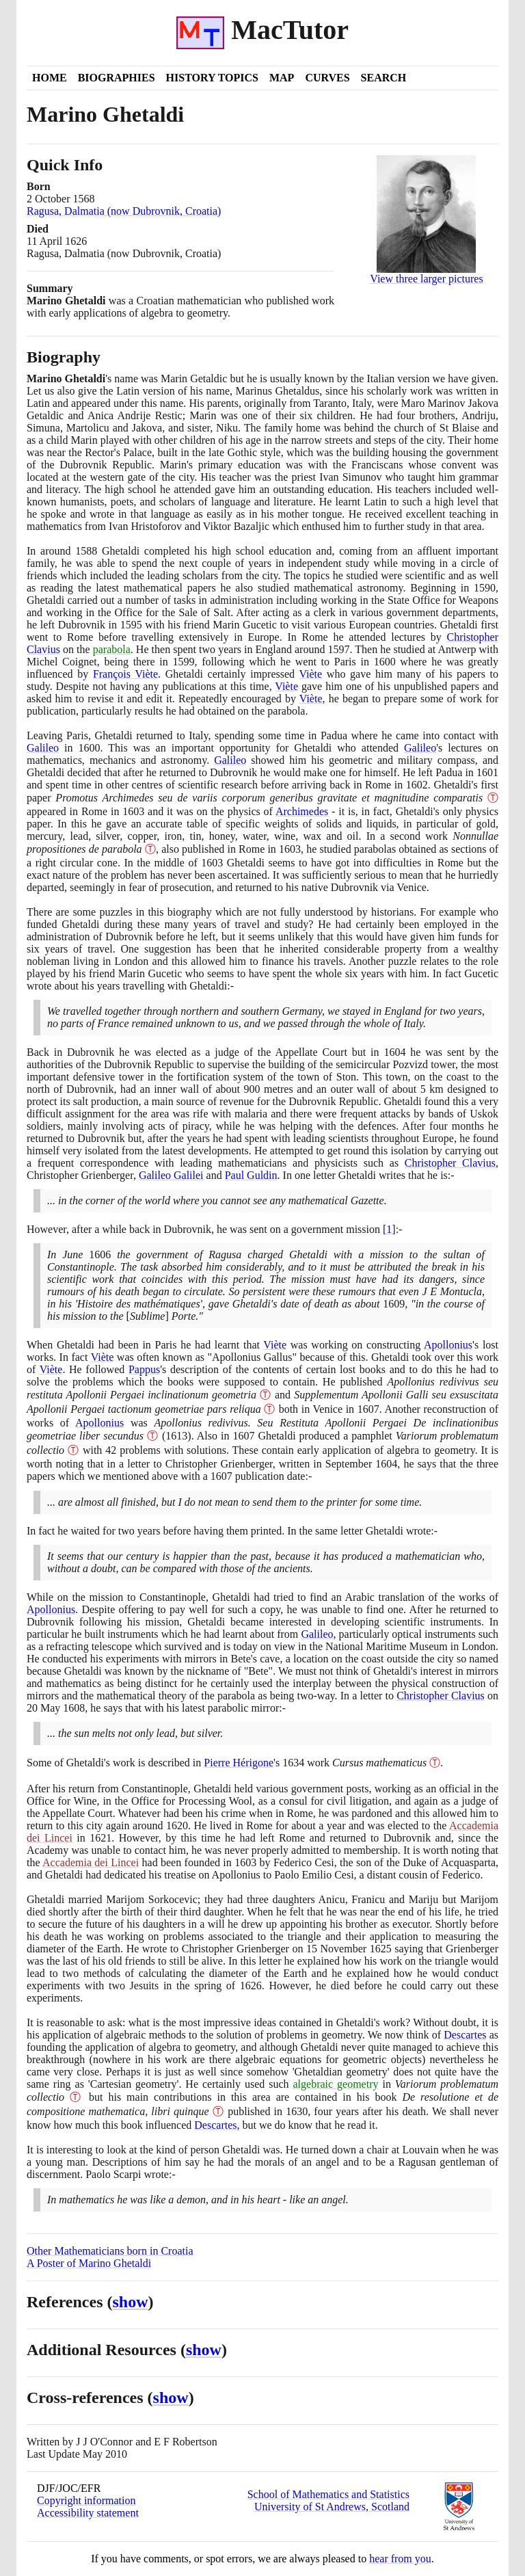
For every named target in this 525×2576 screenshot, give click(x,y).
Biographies (116, 77)
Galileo (43, 748)
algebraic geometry (335, 2084)
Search (384, 77)
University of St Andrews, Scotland (331, 2506)
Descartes (465, 2035)
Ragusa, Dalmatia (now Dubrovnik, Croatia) (124, 211)
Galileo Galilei (171, 1175)
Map (281, 77)
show (130, 2302)
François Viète (125, 674)
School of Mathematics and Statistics (328, 2494)
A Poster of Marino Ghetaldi (89, 2263)
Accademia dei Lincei (90, 1862)
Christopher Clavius (450, 1163)
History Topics (212, 77)
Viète (310, 674)
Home (49, 77)
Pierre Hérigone (238, 1762)
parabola (112, 649)
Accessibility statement (88, 2513)
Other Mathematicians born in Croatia (110, 2251)
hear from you (400, 2558)
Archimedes (301, 811)
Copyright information (86, 2500)
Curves (327, 77)
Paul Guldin (251, 1175)
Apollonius (448, 1345)
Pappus (144, 1369)
